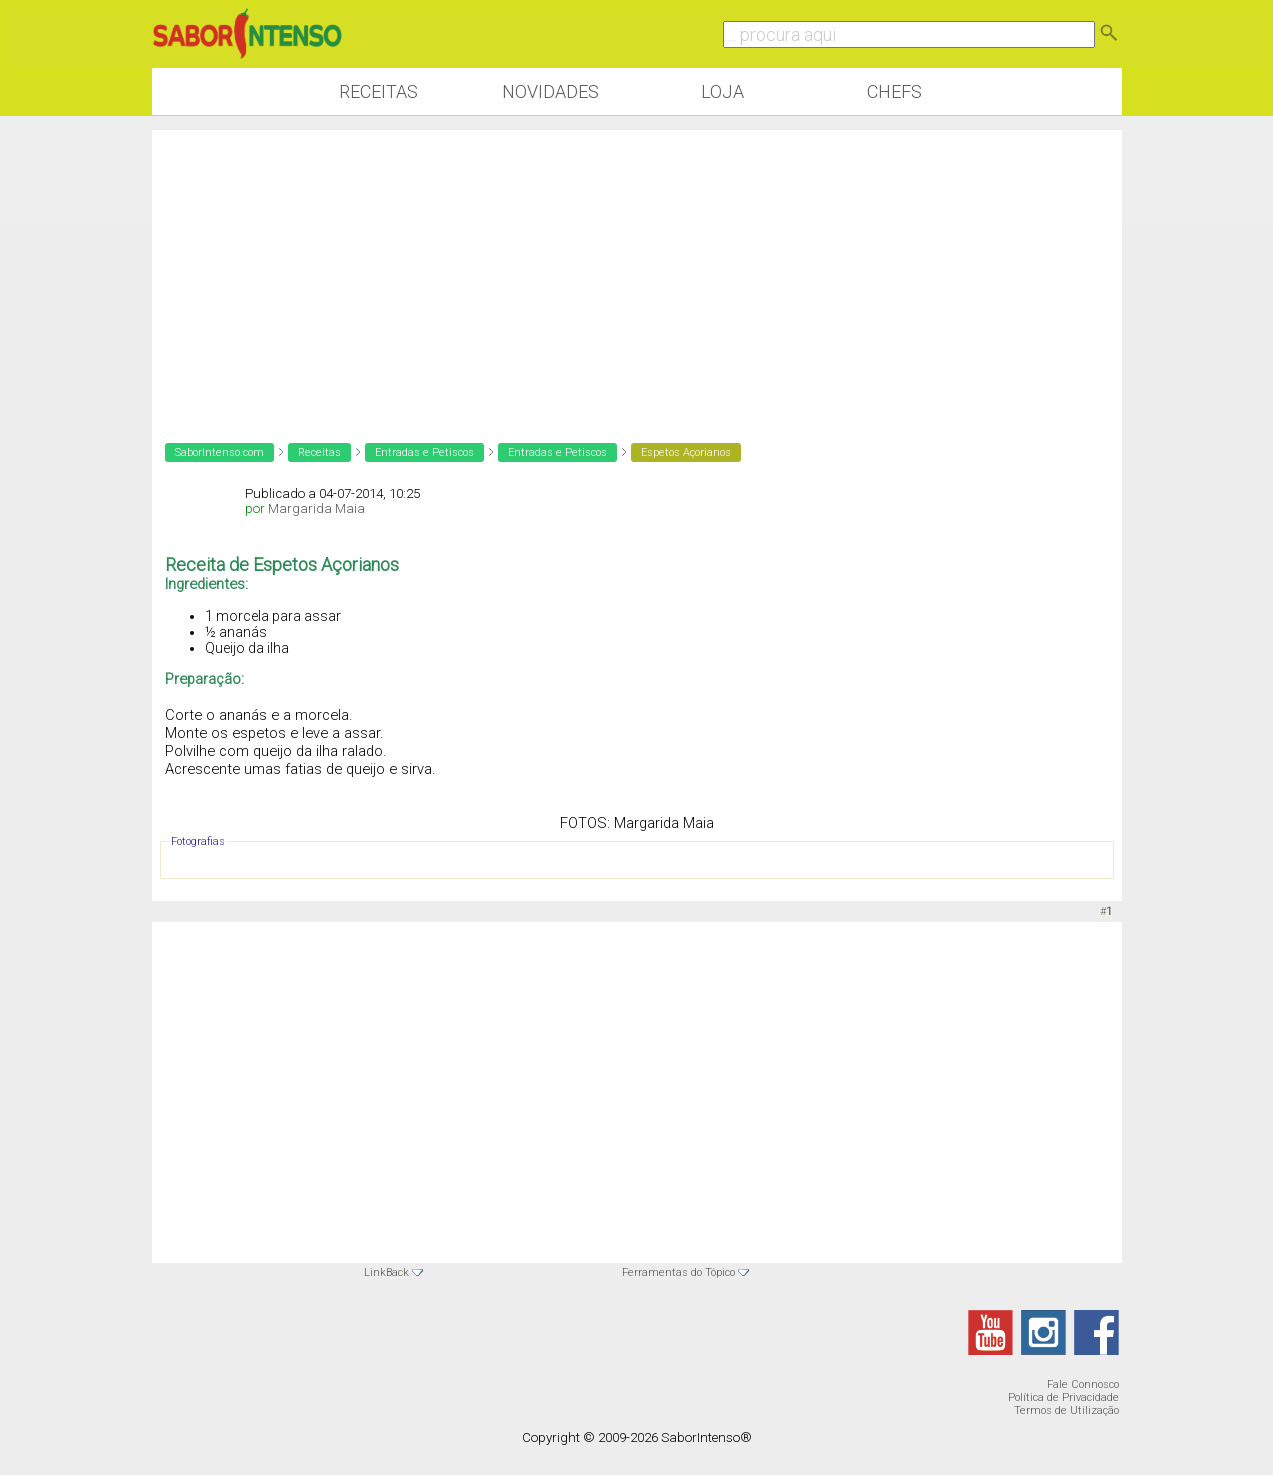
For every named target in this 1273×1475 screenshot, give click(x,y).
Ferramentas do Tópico (678, 1272)
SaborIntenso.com (219, 452)
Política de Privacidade (1063, 1397)
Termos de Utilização (1066, 1410)
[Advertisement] (637, 270)
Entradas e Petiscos (424, 452)
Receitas (378, 91)
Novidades (550, 91)
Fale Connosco (1083, 1384)
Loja (722, 91)
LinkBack (386, 1272)
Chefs (894, 91)
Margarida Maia (316, 508)
